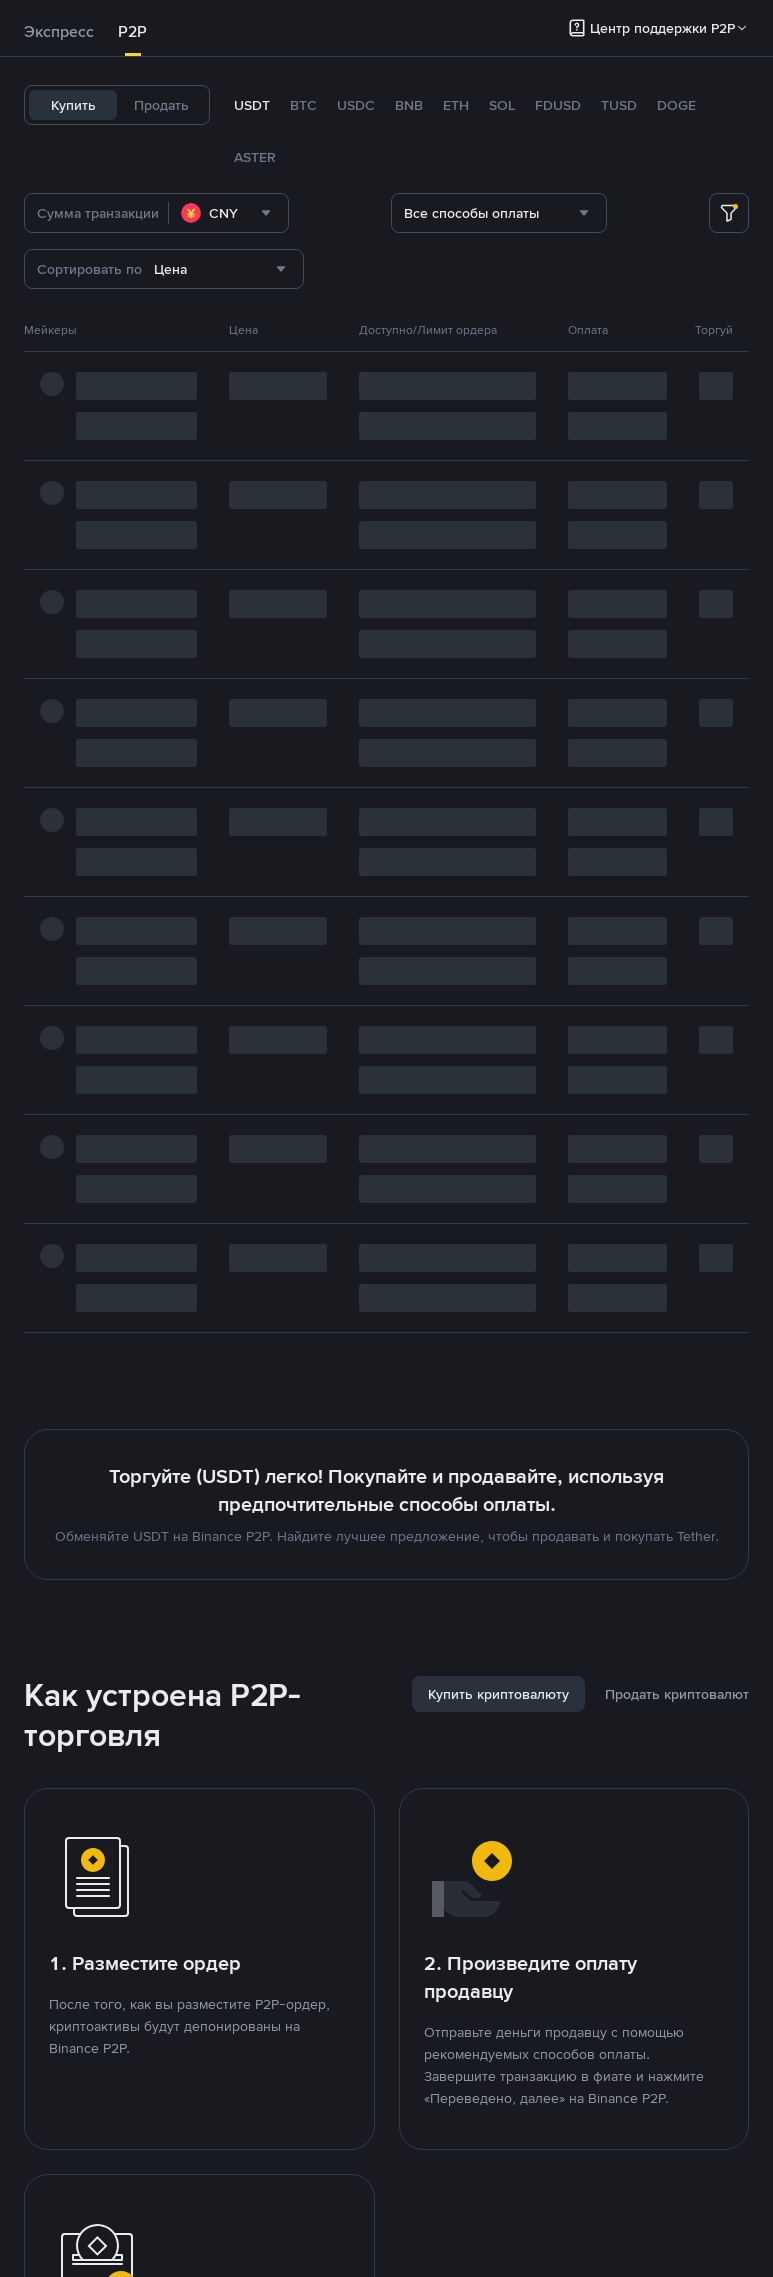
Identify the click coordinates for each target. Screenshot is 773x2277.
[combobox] (228, 213)
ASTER (255, 157)
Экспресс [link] (59, 31)
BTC (303, 105)
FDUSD (558, 105)
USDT (252, 105)
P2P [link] (132, 31)
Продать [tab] (161, 105)
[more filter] (729, 213)
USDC (356, 105)
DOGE (676, 105)
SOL (502, 105)
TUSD (619, 105)
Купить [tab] (73, 105)
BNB (409, 105)
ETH (456, 105)
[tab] (59, 32)
